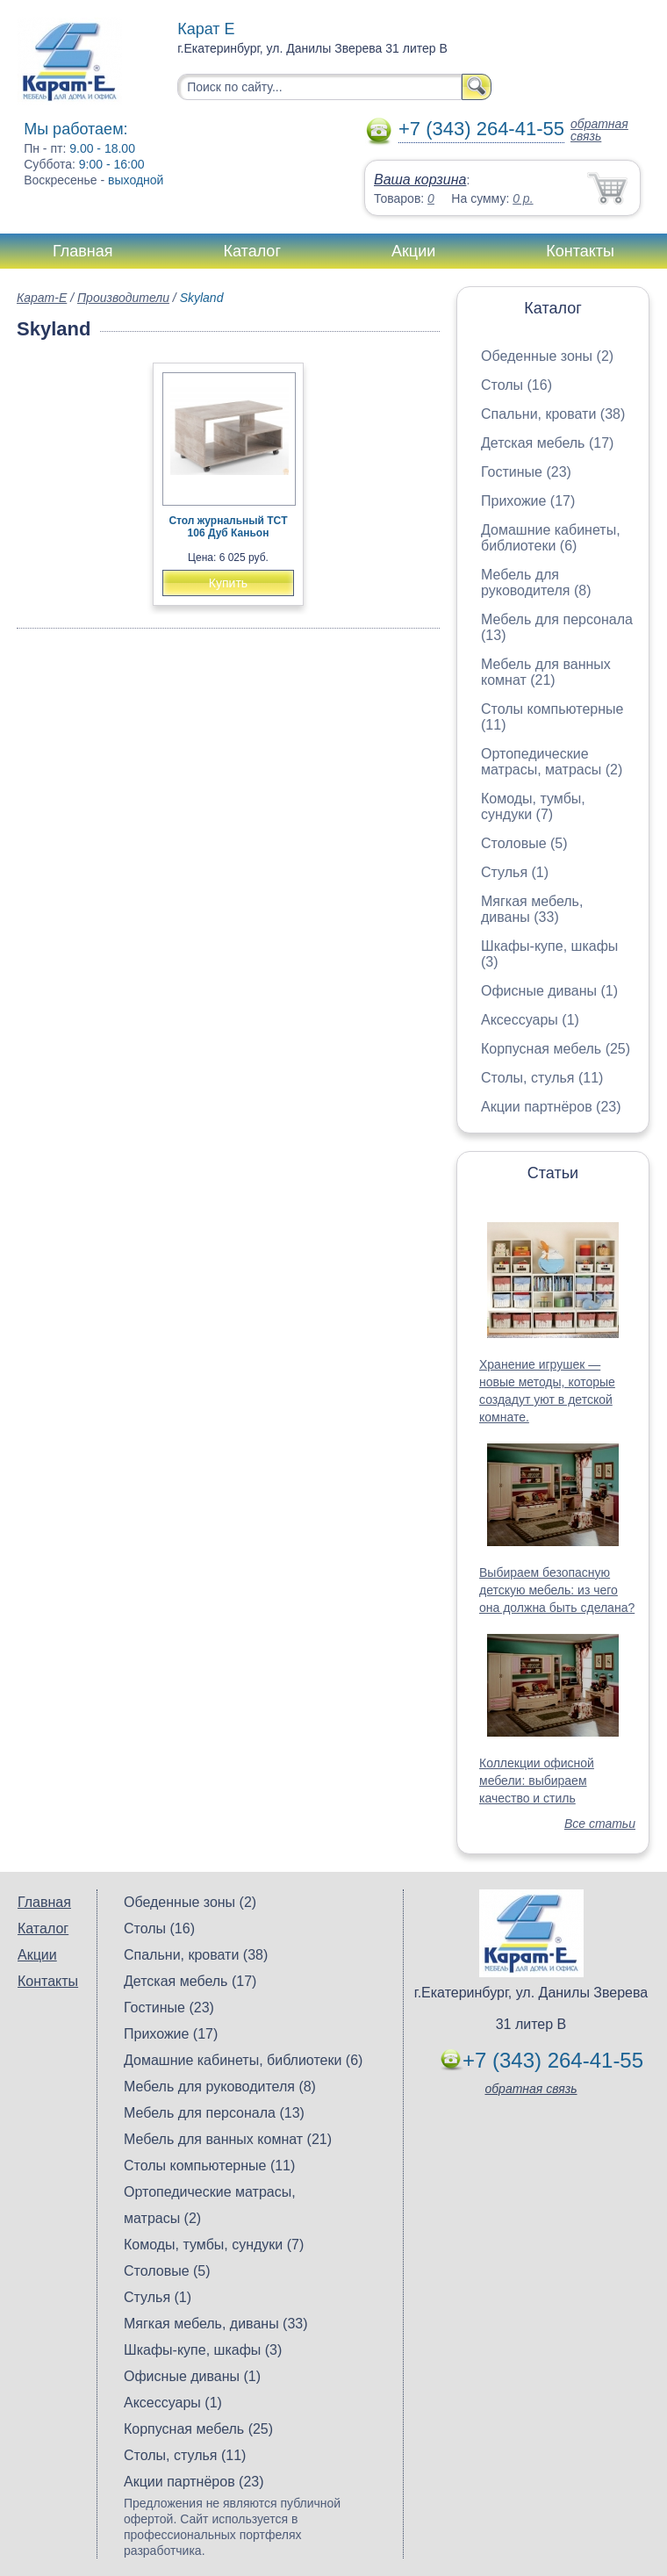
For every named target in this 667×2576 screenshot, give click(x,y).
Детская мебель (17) (547, 442)
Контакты (580, 251)
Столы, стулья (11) (542, 1077)
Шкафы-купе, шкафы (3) (203, 2349)
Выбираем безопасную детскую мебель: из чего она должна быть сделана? (557, 1590)
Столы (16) (516, 385)
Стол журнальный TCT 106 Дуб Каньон (228, 526)
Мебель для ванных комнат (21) (546, 672)
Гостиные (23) (526, 471)
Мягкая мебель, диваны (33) (532, 909)
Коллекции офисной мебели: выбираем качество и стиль (536, 1780)
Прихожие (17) (528, 500)
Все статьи (599, 1824)
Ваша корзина (420, 179)
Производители (123, 298)
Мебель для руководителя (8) (536, 582)
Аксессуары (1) (530, 1019)
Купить (228, 583)
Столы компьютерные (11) (209, 2165)
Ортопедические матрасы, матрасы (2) (551, 761)
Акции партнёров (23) (551, 1106)
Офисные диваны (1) (549, 990)
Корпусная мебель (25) (555, 1048)
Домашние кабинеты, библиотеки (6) (550, 537)
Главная (83, 251)
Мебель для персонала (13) (214, 2112)
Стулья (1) (515, 872)
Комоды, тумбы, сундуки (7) (533, 806)
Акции (413, 251)
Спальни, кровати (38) (553, 414)
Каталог (252, 251)
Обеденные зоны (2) (547, 356)
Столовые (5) (524, 843)
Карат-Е (42, 298)
